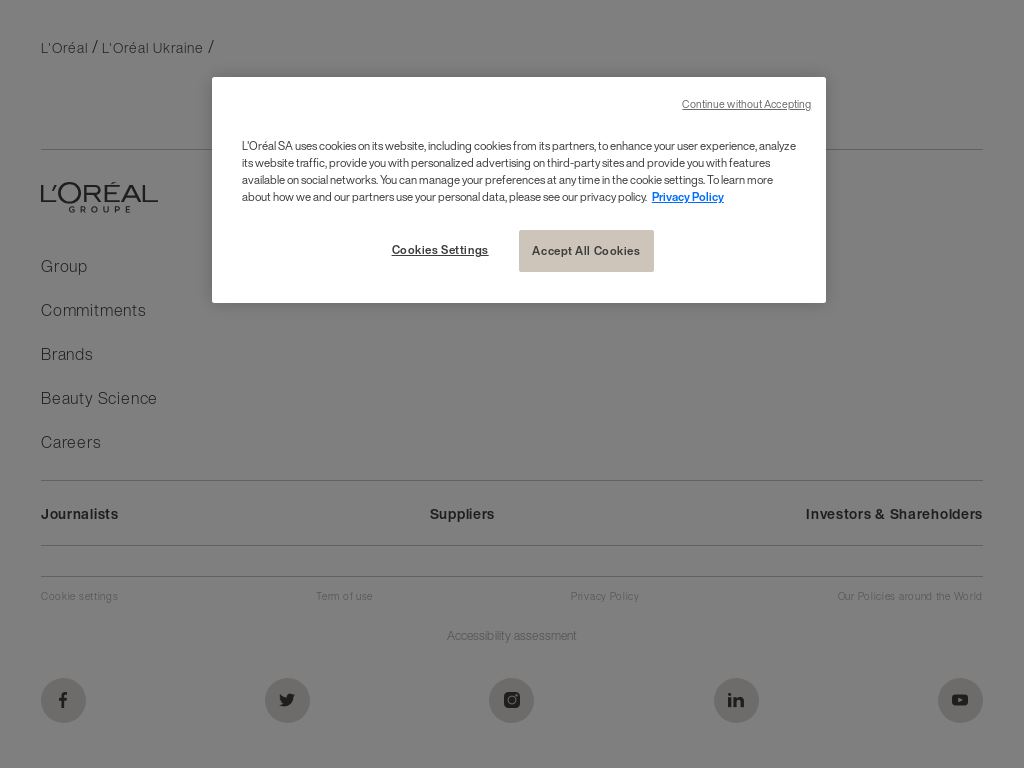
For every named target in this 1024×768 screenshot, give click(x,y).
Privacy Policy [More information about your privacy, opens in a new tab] (688, 196)
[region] (519, 190)
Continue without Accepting (746, 104)
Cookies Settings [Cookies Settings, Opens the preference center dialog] (440, 249)
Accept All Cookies (586, 250)
